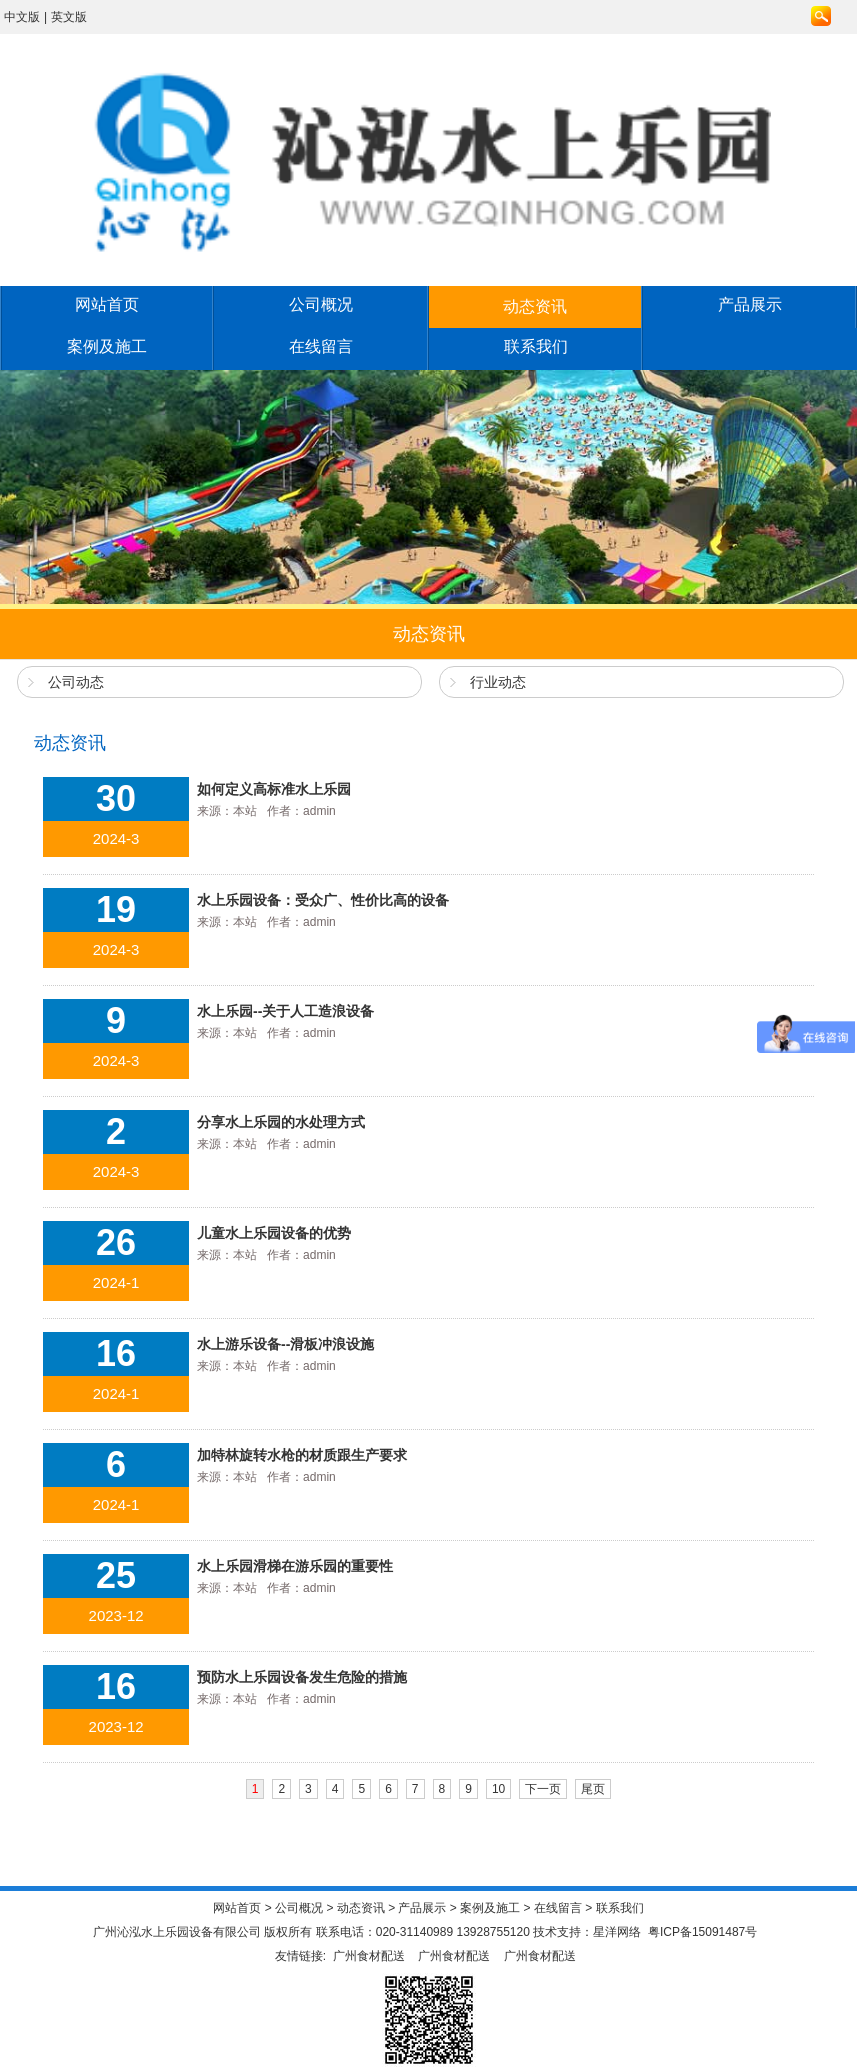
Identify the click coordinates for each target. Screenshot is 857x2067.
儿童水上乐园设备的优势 (274, 1233)
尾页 (593, 1789)
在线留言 (321, 346)
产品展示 (750, 304)
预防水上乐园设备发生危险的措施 (302, 1677)
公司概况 (321, 304)
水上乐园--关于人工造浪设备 (285, 1011)
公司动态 (76, 682)
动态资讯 (535, 306)
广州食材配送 (369, 1956)
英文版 (69, 17)
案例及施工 (107, 346)
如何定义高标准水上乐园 (274, 789)
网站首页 (107, 304)
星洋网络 (617, 1932)
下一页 (543, 1789)
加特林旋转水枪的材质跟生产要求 (302, 1455)
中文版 (22, 17)
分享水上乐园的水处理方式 (281, 1122)
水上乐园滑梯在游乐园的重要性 (295, 1566)
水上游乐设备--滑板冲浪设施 (285, 1344)
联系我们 (536, 346)
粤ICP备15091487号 (702, 1932)
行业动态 (498, 682)
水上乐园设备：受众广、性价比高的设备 (323, 900)
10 (498, 1789)
